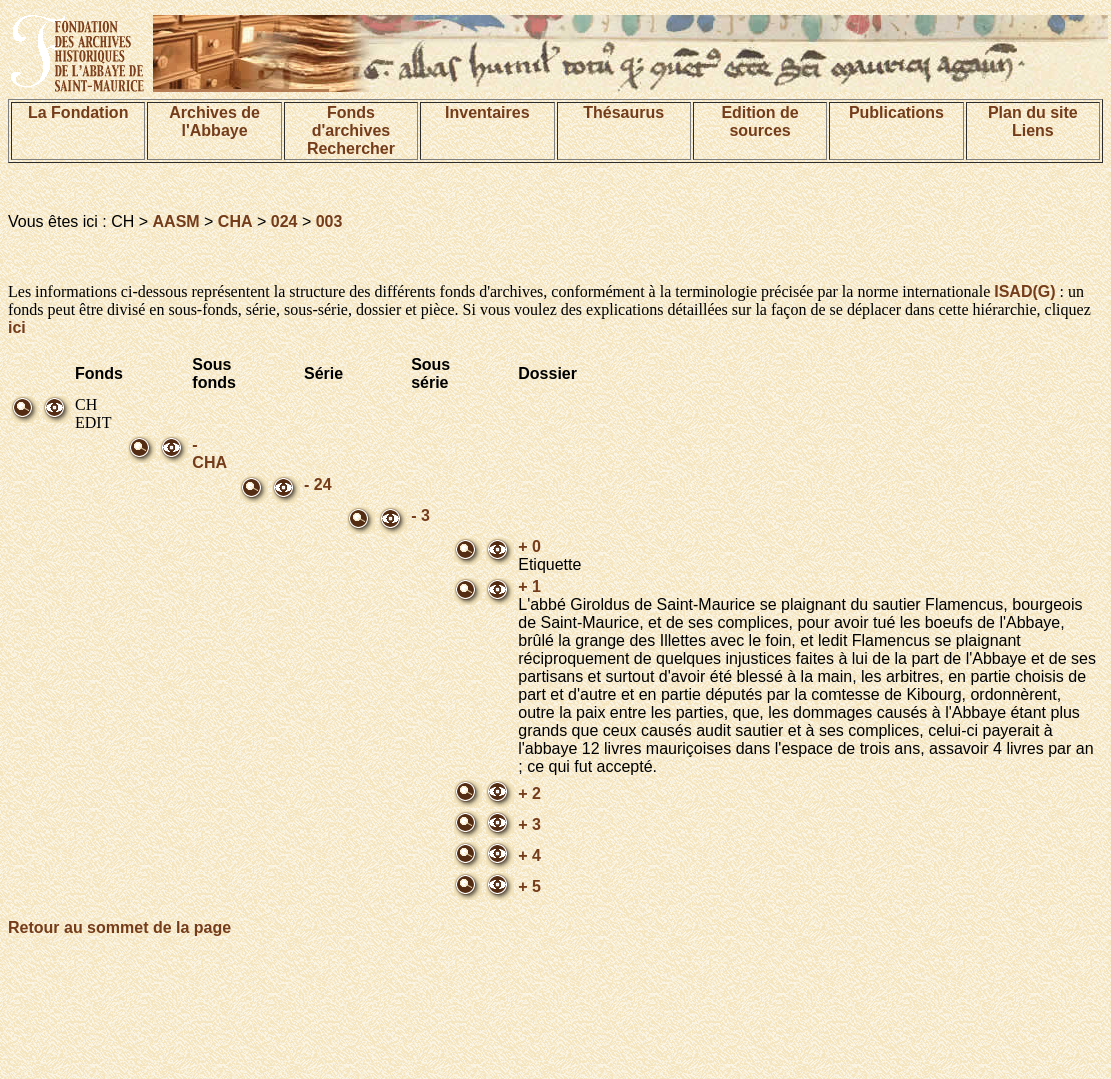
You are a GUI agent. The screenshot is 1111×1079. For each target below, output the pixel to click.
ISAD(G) (1024, 291)
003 (329, 221)
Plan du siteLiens (1033, 121)
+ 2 (529, 793)
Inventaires (487, 112)
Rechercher (351, 148)
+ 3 (529, 824)
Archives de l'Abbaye (214, 121)
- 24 (318, 484)
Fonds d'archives (351, 121)
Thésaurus (623, 112)
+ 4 (529, 855)
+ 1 (529, 586)
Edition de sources (759, 121)
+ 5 (529, 886)
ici (17, 327)
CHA (235, 221)
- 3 (420, 515)
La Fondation (78, 112)
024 (284, 221)
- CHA (209, 453)
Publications (896, 112)
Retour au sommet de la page (119, 927)
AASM (176, 221)
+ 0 (529, 546)
